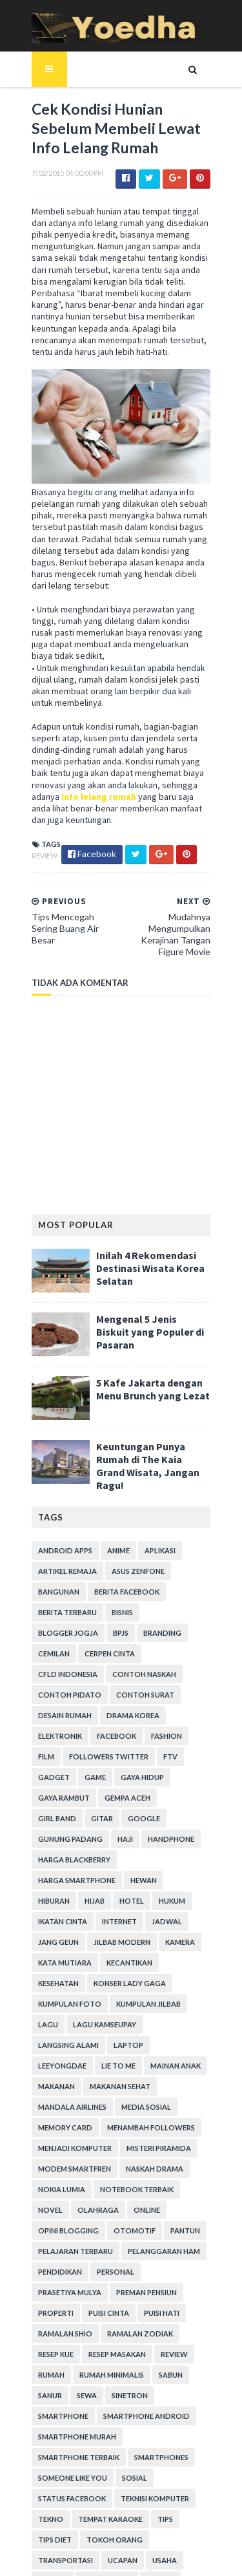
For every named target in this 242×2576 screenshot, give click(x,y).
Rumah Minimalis (63, 2284)
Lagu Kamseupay (176, 1933)
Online (44, 2119)
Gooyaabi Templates (121, 2558)
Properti (124, 2201)
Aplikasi (152, 1521)
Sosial (196, 2366)
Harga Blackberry (128, 1789)
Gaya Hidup (164, 1727)
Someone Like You (134, 2366)
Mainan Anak (105, 1975)
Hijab (41, 1830)
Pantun (46, 2140)
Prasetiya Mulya (114, 2181)
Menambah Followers (75, 2036)
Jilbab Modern (59, 1872)
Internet (48, 1851)
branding (80, 1604)
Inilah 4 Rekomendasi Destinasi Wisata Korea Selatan (143, 1248)
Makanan (163, 1975)
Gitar (42, 1769)
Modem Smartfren (146, 2057)
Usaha (88, 2449)
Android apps (58, 1521)
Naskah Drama (59, 2078)
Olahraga (179, 2098)
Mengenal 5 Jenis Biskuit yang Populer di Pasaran (147, 1306)
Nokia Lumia (126, 2078)
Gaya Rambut (57, 1748)
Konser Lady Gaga (67, 1913)
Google (84, 1769)
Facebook (177, 1686)
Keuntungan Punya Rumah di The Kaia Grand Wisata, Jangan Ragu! (151, 1440)
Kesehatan (112, 1892)
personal (49, 2181)
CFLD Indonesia (126, 1624)
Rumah (158, 2263)
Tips (158, 2407)
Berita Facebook (119, 1562)
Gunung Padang (147, 1769)
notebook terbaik (68, 2098)
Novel (131, 2098)
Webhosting (183, 2449)
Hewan (136, 1810)
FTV (38, 1727)
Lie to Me (48, 1975)
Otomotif (169, 2119)
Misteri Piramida (63, 2057)
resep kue (129, 2243)
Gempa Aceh (120, 1748)
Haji (202, 1769)
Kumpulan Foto (149, 1913)
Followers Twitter (147, 1707)
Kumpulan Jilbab (63, 1933)
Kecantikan (54, 1892)
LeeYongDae (175, 1954)
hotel (78, 1830)
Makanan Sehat (61, 1995)
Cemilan (130, 1604)
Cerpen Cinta (56, 1624)
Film (85, 1707)
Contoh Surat (60, 1666)
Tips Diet (48, 2428)
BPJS (38, 1604)
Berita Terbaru (60, 1583)
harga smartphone (69, 1810)
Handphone (54, 1789)
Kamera (117, 1872)
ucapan (46, 2449)
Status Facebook (65, 2387)
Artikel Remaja (60, 1542)
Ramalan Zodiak (64, 2243)
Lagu (120, 1933)
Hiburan (180, 1810)
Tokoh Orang (107, 2428)
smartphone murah (70, 2346)
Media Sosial (56, 2016)
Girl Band (177, 1748)
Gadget (76, 1727)
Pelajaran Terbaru (113, 2140)
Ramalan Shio (108, 2222)
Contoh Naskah (63, 1645)
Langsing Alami (61, 1954)
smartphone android (74, 2325)
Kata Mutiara (174, 1872)
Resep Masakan (59, 2263)
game (117, 1727)
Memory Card (123, 2016)
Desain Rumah (130, 1666)
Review (37, 835)
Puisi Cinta (177, 2201)
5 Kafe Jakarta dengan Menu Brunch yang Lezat (146, 1370)
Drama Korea (57, 1686)
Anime (111, 1521)
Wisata (45, 2469)
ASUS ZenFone (131, 1542)
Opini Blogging (102, 2119)
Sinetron (49, 2304)
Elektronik (121, 1686)
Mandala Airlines (140, 1995)
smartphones (58, 2366)
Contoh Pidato (141, 1645)
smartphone (107, 2304)
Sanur (161, 2284)
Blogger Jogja (171, 1583)
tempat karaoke (103, 2407)
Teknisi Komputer (148, 2387)
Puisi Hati (48, 2222)
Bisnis (115, 1583)
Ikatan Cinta (171, 1830)
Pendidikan (140, 2160)
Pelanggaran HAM (67, 2160)
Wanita (129, 2449)
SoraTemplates (112, 2523)
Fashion (46, 1707)
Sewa (198, 2284)
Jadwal (96, 1851)
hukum (118, 1830)
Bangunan (51, 1562)
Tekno (43, 2407)
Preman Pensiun (61, 2201)
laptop (121, 1954)
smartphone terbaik (164, 2346)
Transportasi (177, 2428)
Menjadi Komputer (170, 2036)
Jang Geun (146, 1851)
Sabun (122, 2284)
